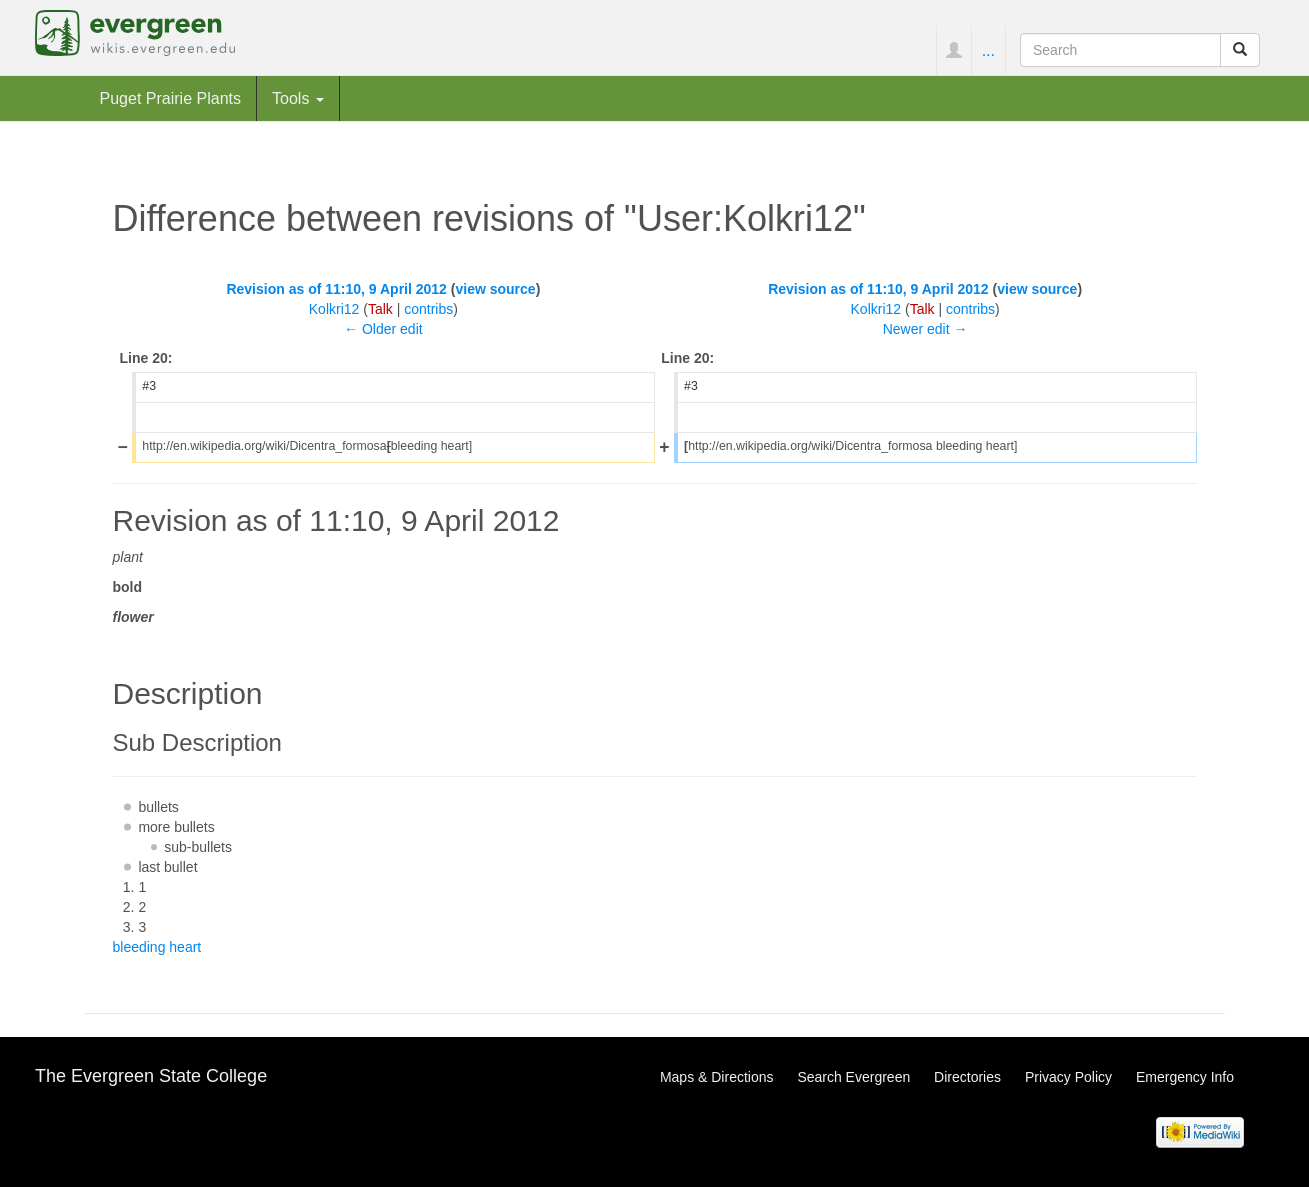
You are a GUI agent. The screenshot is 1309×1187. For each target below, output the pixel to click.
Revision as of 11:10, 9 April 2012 (336, 289)
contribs (428, 309)
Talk (380, 309)
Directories (967, 1077)
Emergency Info (1185, 1077)
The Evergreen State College (151, 1076)
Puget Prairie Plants (171, 98)
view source (495, 289)
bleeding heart (157, 947)
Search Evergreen (853, 1077)
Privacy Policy (1068, 1077)
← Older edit (383, 329)
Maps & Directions (717, 1077)
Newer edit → (925, 329)
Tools (298, 98)
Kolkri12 (334, 309)
